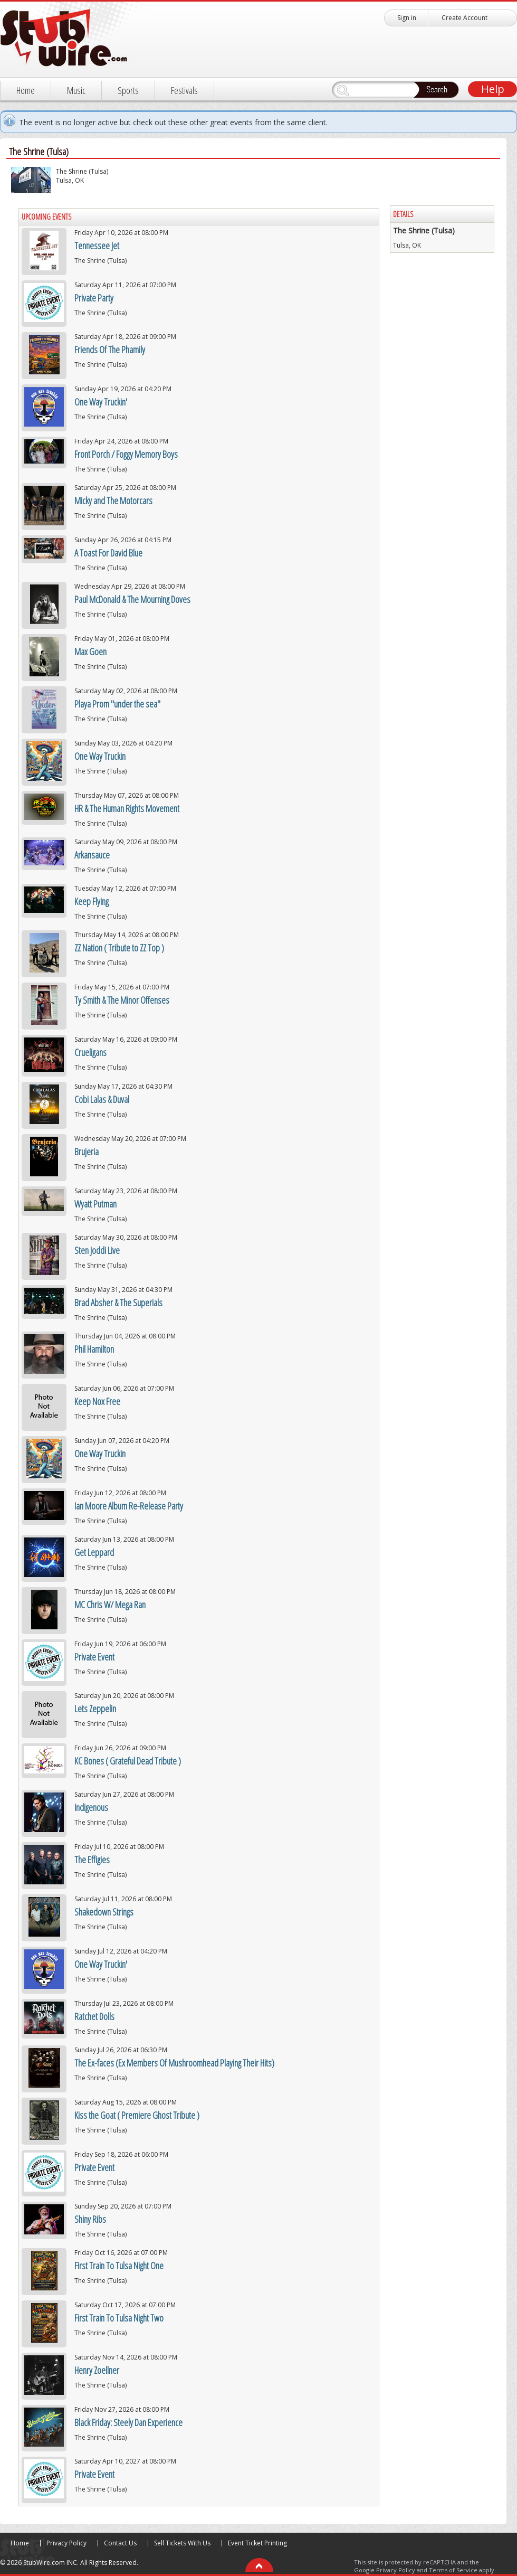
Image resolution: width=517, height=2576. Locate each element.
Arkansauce (92, 854)
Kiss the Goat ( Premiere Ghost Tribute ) (136, 2115)
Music (76, 90)
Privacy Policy (66, 2543)
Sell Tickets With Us (182, 2543)
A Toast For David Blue (108, 552)
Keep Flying (91, 901)
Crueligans (90, 1052)
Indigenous (91, 1807)
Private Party (93, 297)
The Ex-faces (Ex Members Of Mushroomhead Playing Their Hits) (174, 2062)
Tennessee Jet (96, 245)
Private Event (94, 1656)
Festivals (184, 90)
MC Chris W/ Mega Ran (110, 1604)
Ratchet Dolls (94, 2016)
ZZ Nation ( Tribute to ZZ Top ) (119, 947)
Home (25, 90)
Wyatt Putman (95, 1203)
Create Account (464, 17)
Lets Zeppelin (95, 1708)
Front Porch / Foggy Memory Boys (126, 454)
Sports (128, 90)
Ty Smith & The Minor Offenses (121, 1000)
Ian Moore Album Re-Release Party (128, 1505)
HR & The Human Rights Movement (126, 808)
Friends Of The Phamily (109, 349)
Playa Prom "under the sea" (117, 703)
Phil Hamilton (94, 1349)
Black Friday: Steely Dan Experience (128, 2422)
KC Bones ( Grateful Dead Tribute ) (127, 1760)
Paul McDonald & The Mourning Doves (132, 599)
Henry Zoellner (96, 2370)
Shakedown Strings (103, 1911)
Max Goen (90, 651)
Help (492, 89)
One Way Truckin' (100, 401)
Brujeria (86, 1151)
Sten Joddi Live (97, 1250)
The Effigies (92, 1859)
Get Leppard (94, 1552)
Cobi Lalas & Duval (101, 1099)
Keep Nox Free (97, 1401)
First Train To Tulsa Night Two (119, 2317)
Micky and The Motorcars (113, 500)
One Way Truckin (100, 756)
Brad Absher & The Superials (118, 1302)
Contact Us (120, 2543)
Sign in (406, 17)
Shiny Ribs (90, 2219)
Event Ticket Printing (257, 2543)
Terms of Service (453, 2570)
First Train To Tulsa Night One (119, 2265)
